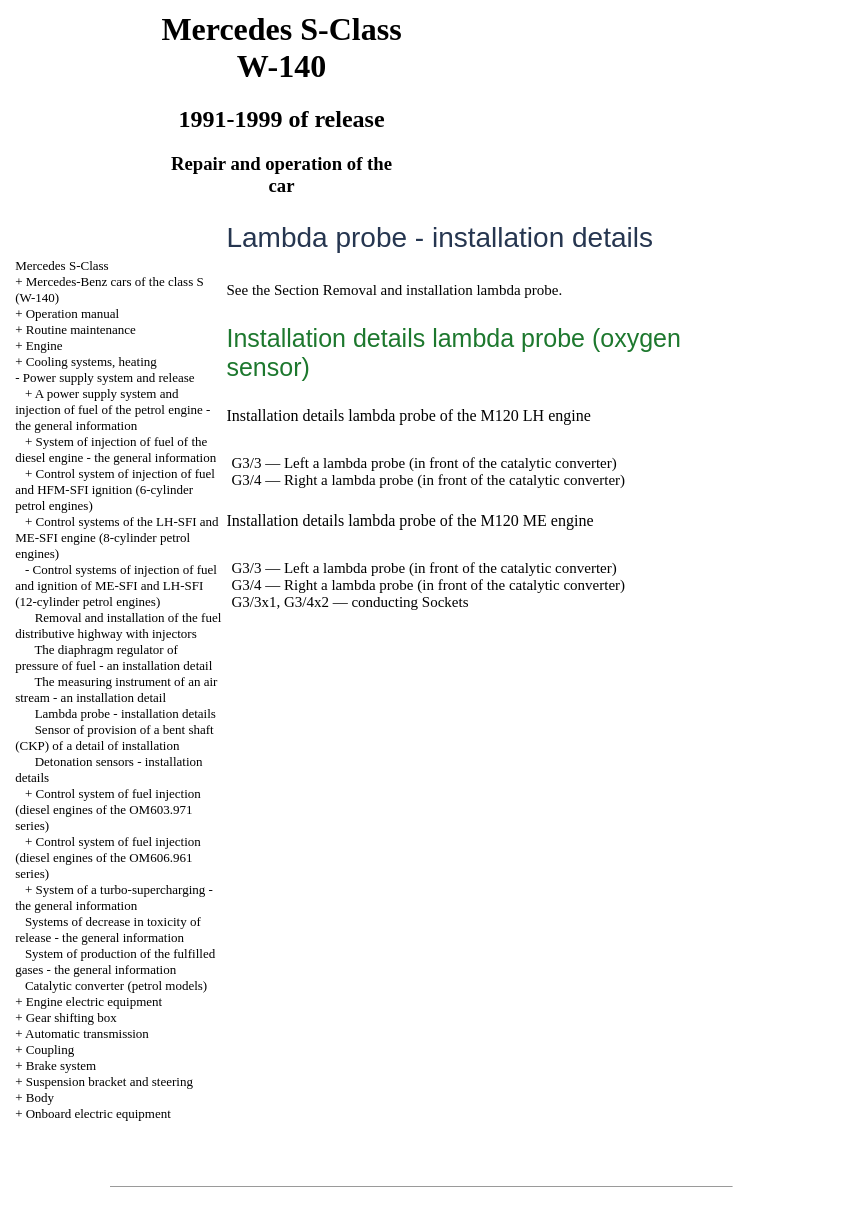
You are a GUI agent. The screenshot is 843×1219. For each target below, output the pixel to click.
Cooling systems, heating (91, 361)
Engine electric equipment (94, 1001)
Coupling (50, 1049)
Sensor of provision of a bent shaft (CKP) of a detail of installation (114, 737)
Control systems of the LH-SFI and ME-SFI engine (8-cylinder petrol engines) (116, 537)
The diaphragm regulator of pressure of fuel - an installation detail (113, 657)
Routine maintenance (81, 329)
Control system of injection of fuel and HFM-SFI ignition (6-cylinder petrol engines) (115, 489)
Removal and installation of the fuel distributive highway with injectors (118, 625)
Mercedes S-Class (62, 265)
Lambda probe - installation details (125, 713)
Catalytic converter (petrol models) (116, 985)
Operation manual (73, 313)
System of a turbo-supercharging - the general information (114, 897)
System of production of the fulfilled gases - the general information (115, 961)
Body (40, 1097)
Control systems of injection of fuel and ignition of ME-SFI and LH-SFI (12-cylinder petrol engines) (116, 585)
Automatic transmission (87, 1033)
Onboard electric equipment (98, 1113)
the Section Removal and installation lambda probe (405, 290)
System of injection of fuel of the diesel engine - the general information (115, 449)
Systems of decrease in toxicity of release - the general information (108, 929)
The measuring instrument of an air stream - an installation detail (116, 689)
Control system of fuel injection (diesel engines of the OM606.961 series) (108, 857)
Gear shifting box (71, 1017)
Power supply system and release (109, 377)
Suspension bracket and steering (109, 1081)
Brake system (61, 1065)
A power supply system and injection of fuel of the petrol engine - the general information (112, 409)
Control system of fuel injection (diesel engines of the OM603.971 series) (108, 809)
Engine (44, 345)
